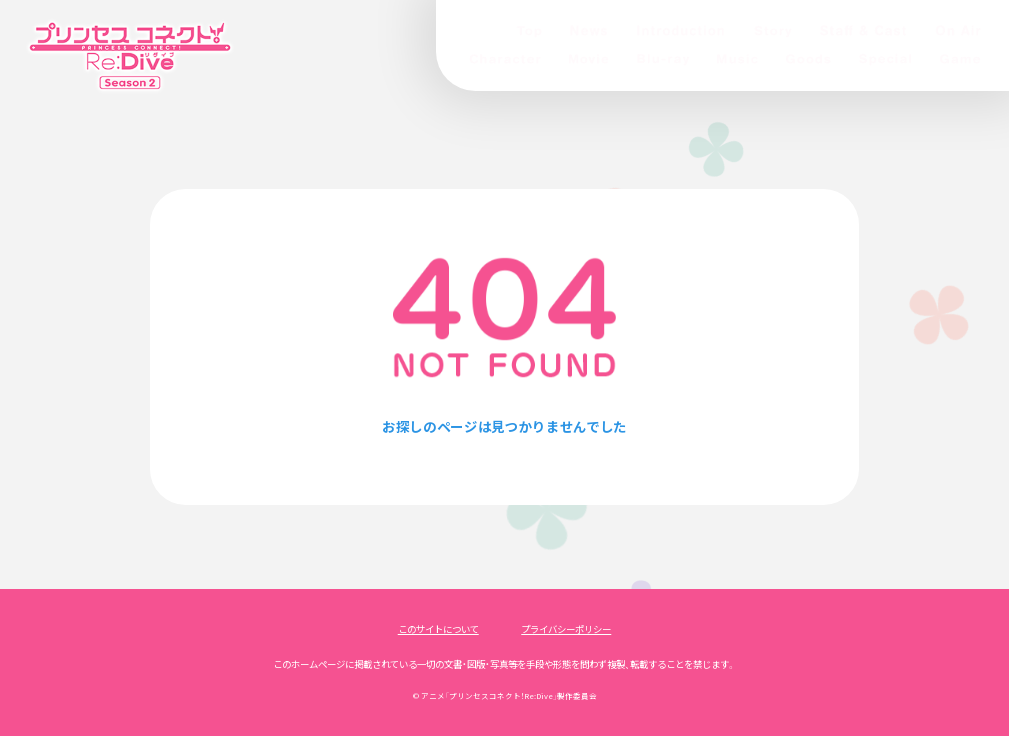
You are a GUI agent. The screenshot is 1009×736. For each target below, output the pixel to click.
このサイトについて (438, 629)
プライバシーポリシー (566, 629)
